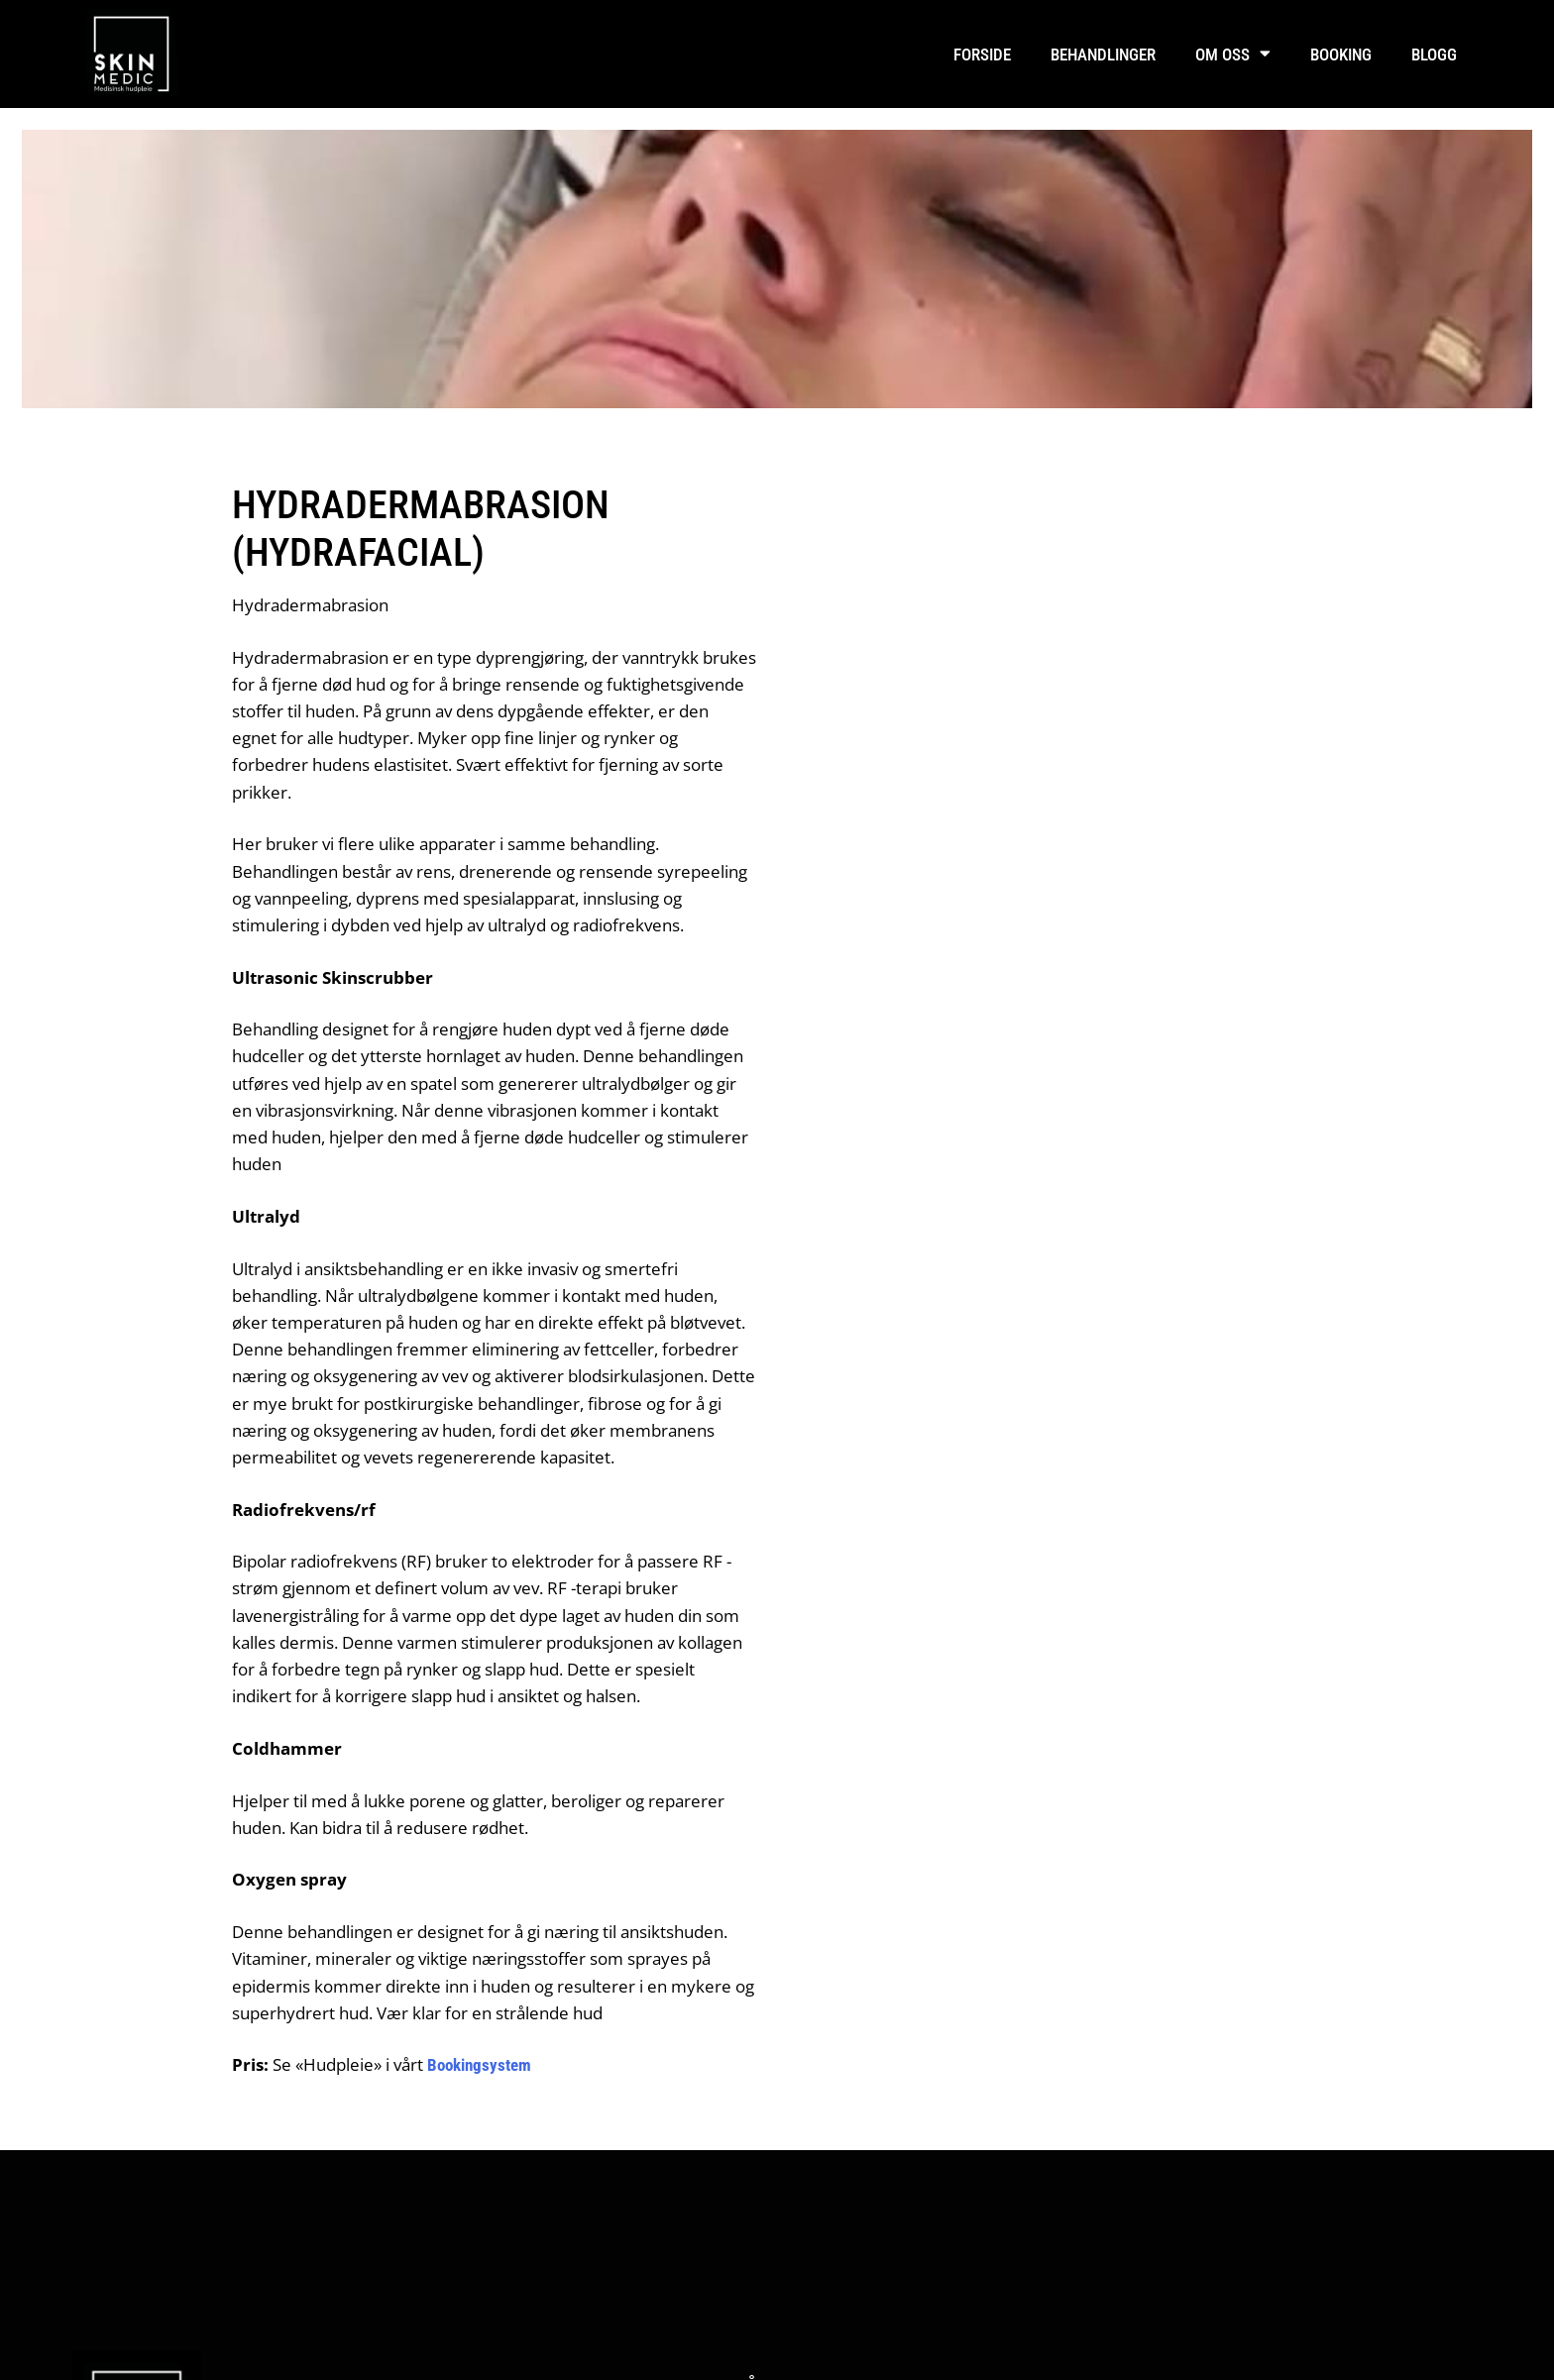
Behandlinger (1103, 54)
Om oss (1233, 54)
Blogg (1434, 54)
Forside (982, 54)
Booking (1341, 54)
